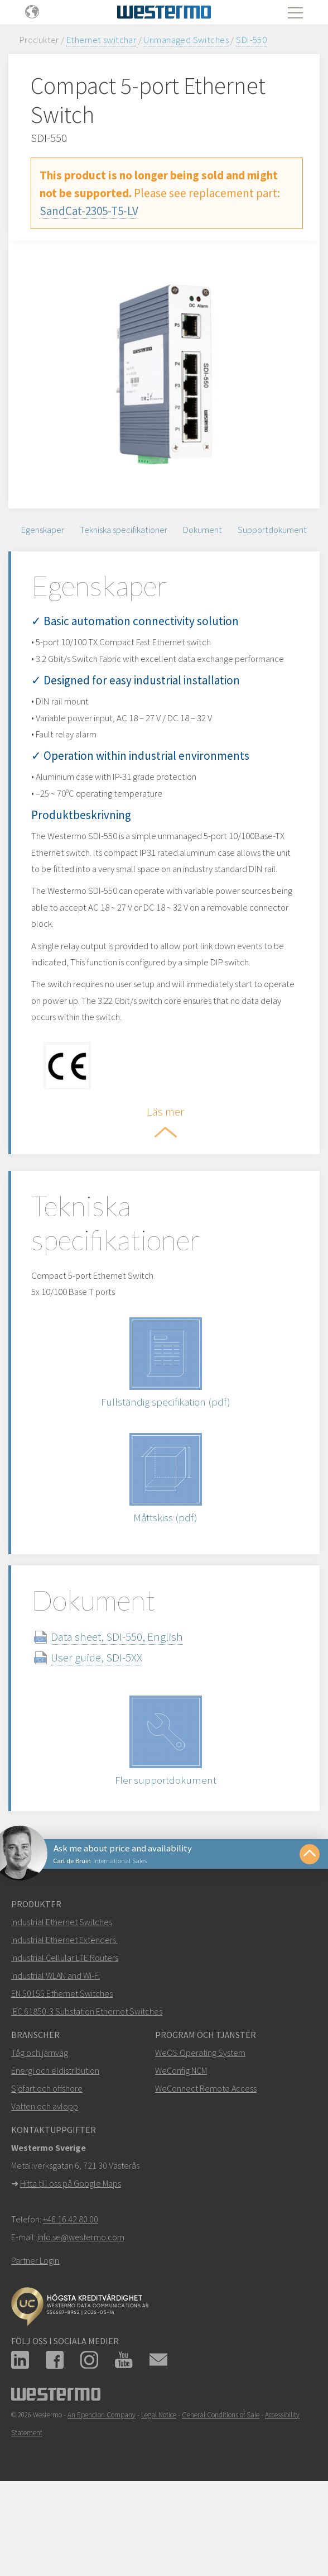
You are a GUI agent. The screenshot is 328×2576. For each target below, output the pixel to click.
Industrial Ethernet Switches (61, 1977)
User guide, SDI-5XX (107, 1712)
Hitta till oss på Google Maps (70, 2239)
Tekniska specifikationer (123, 530)
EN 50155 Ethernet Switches (62, 2049)
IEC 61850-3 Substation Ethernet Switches (86, 2067)
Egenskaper (42, 530)
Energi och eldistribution (55, 2126)
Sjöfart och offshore (47, 2144)
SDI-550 (251, 40)
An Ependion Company (101, 2470)
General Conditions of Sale (220, 2470)
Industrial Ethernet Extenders (63, 1995)
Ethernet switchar (101, 40)
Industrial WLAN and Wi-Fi (55, 2031)
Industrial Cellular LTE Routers (64, 2013)
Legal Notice (158, 2470)
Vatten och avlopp (44, 2162)
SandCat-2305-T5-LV (89, 210)
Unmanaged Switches (186, 40)
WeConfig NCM (181, 2126)
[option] (164, 374)
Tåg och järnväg (39, 2108)
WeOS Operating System (200, 2108)
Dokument (202, 530)
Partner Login (35, 2316)
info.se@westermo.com (80, 2292)
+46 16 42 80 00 (70, 2274)
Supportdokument (272, 530)
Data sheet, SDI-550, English (127, 1691)
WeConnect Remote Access (206, 2144)
